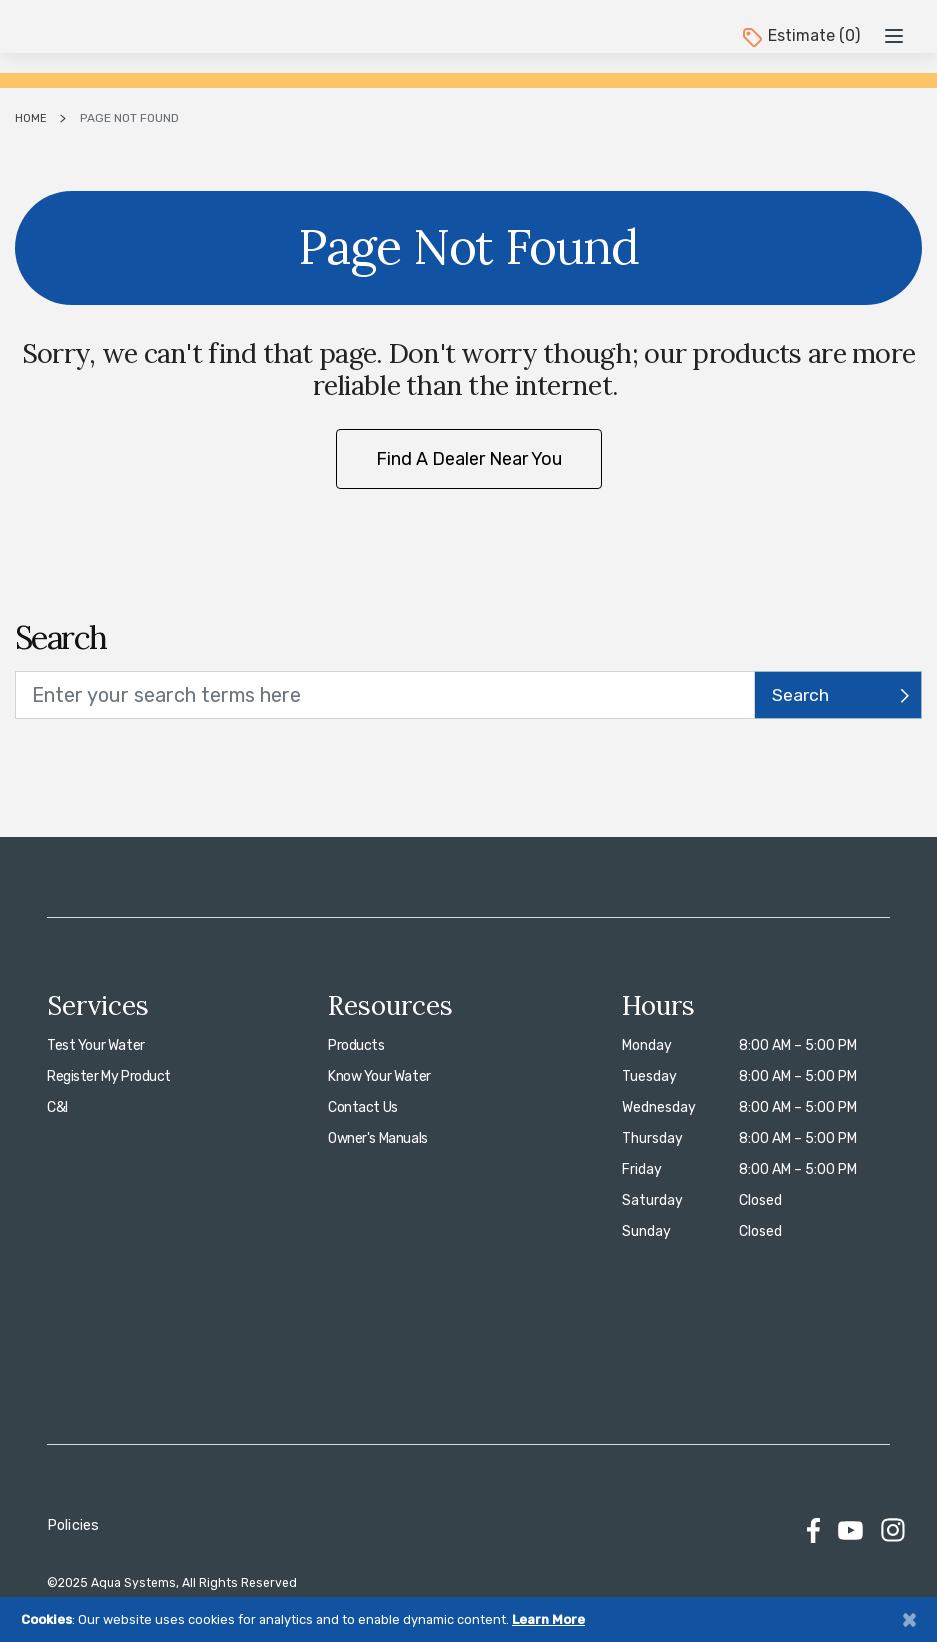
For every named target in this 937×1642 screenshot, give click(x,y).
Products (356, 1045)
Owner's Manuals (378, 1138)
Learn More (548, 1619)
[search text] (385, 695)
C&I (57, 1107)
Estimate (800, 35)
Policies (73, 1525)
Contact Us (363, 1107)
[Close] (909, 1619)
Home (31, 118)
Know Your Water (379, 1076)
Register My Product (109, 1076)
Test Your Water (96, 1045)
